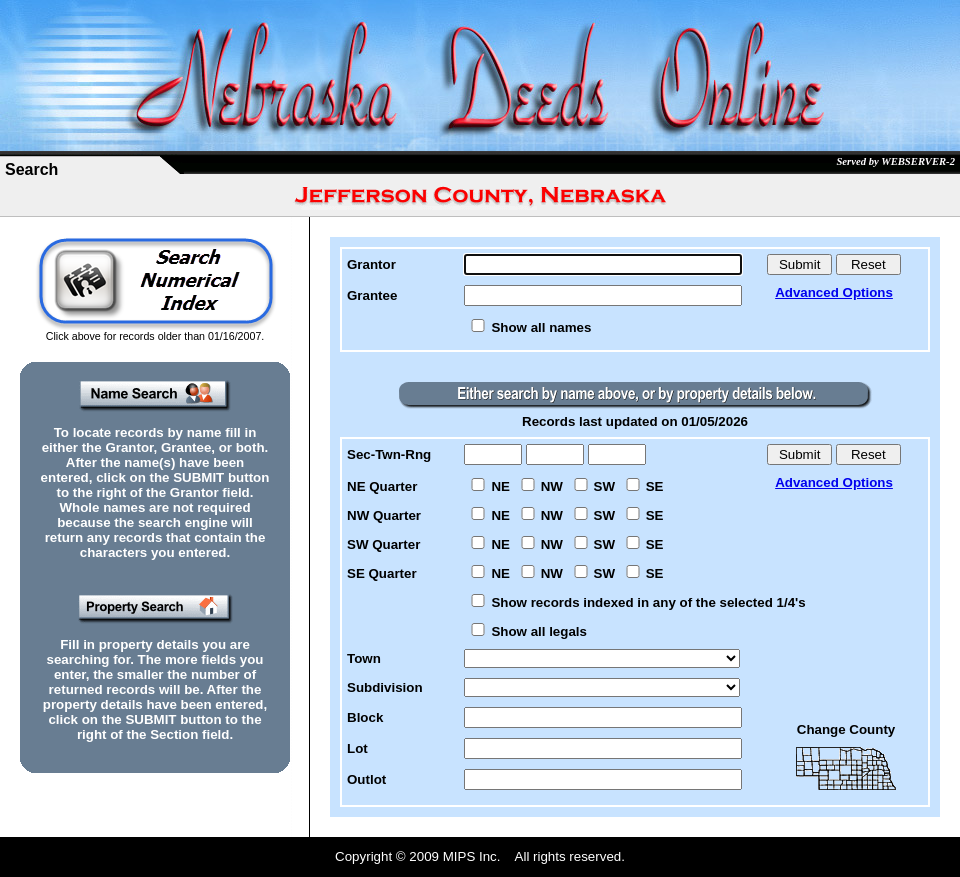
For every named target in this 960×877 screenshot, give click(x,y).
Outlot (366, 779)
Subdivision (385, 687)
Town (364, 658)
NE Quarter (382, 486)
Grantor (371, 264)
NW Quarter (384, 515)
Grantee (372, 295)
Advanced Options (834, 292)
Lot (357, 748)
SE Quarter (382, 573)
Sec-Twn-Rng (389, 454)
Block (365, 717)
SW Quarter (383, 544)
